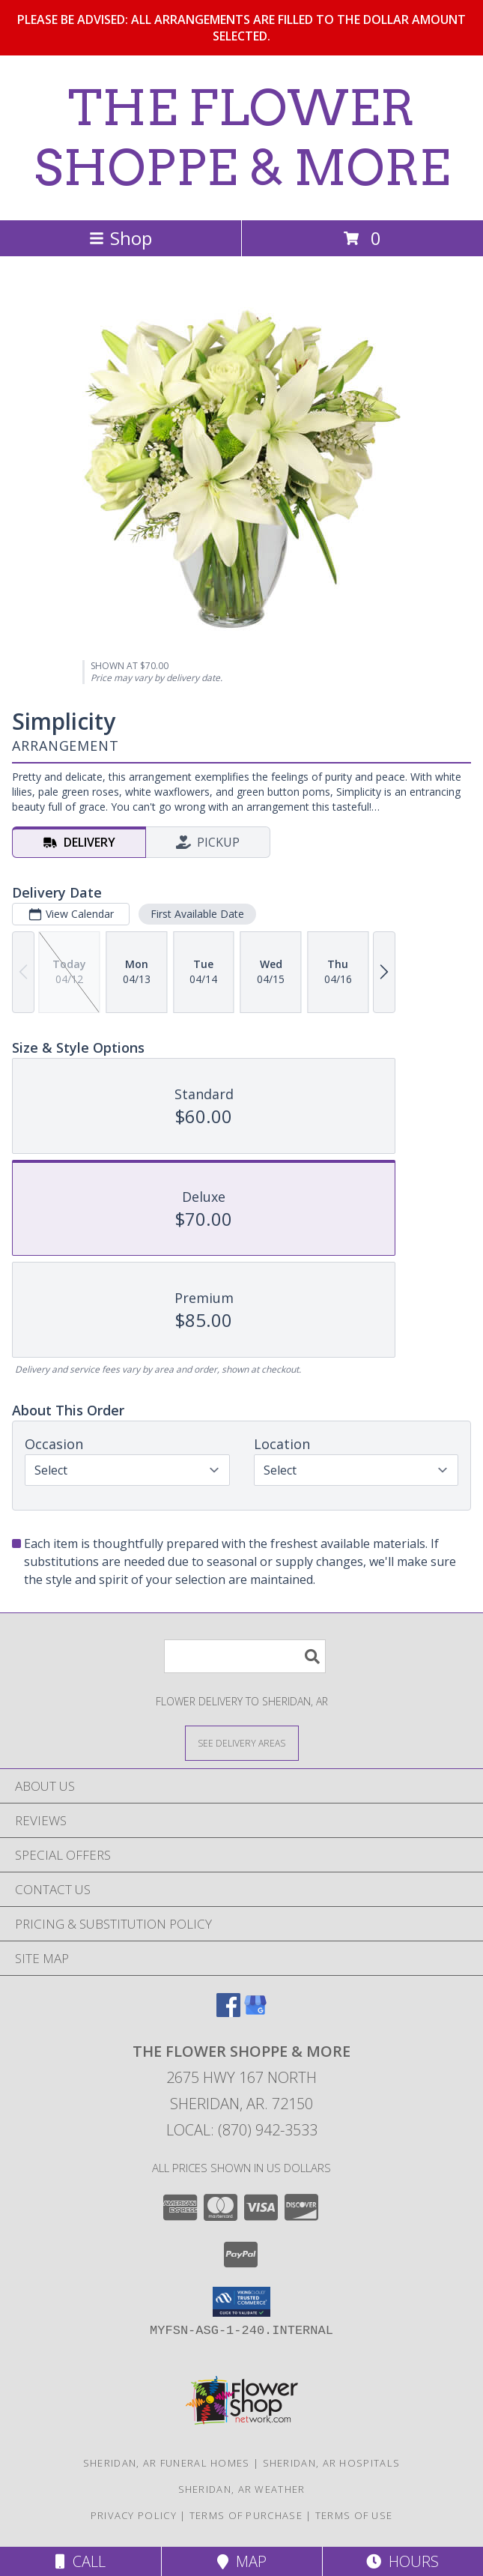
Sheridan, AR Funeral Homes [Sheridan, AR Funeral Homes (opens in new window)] (166, 2463)
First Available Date (197, 914)
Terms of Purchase (246, 2515)
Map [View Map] (242, 2561)
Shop (120, 238)
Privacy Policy (134, 2515)
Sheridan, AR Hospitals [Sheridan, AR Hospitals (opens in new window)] (332, 2463)
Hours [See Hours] (402, 2561)
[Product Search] (245, 1656)
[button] (241, 2302)
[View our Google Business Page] (255, 2012)
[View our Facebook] (228, 2012)
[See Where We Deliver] (242, 1742)
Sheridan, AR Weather (242, 2489)
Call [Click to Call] (80, 2561)
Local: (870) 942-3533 (242, 2130)
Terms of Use (354, 2515)
